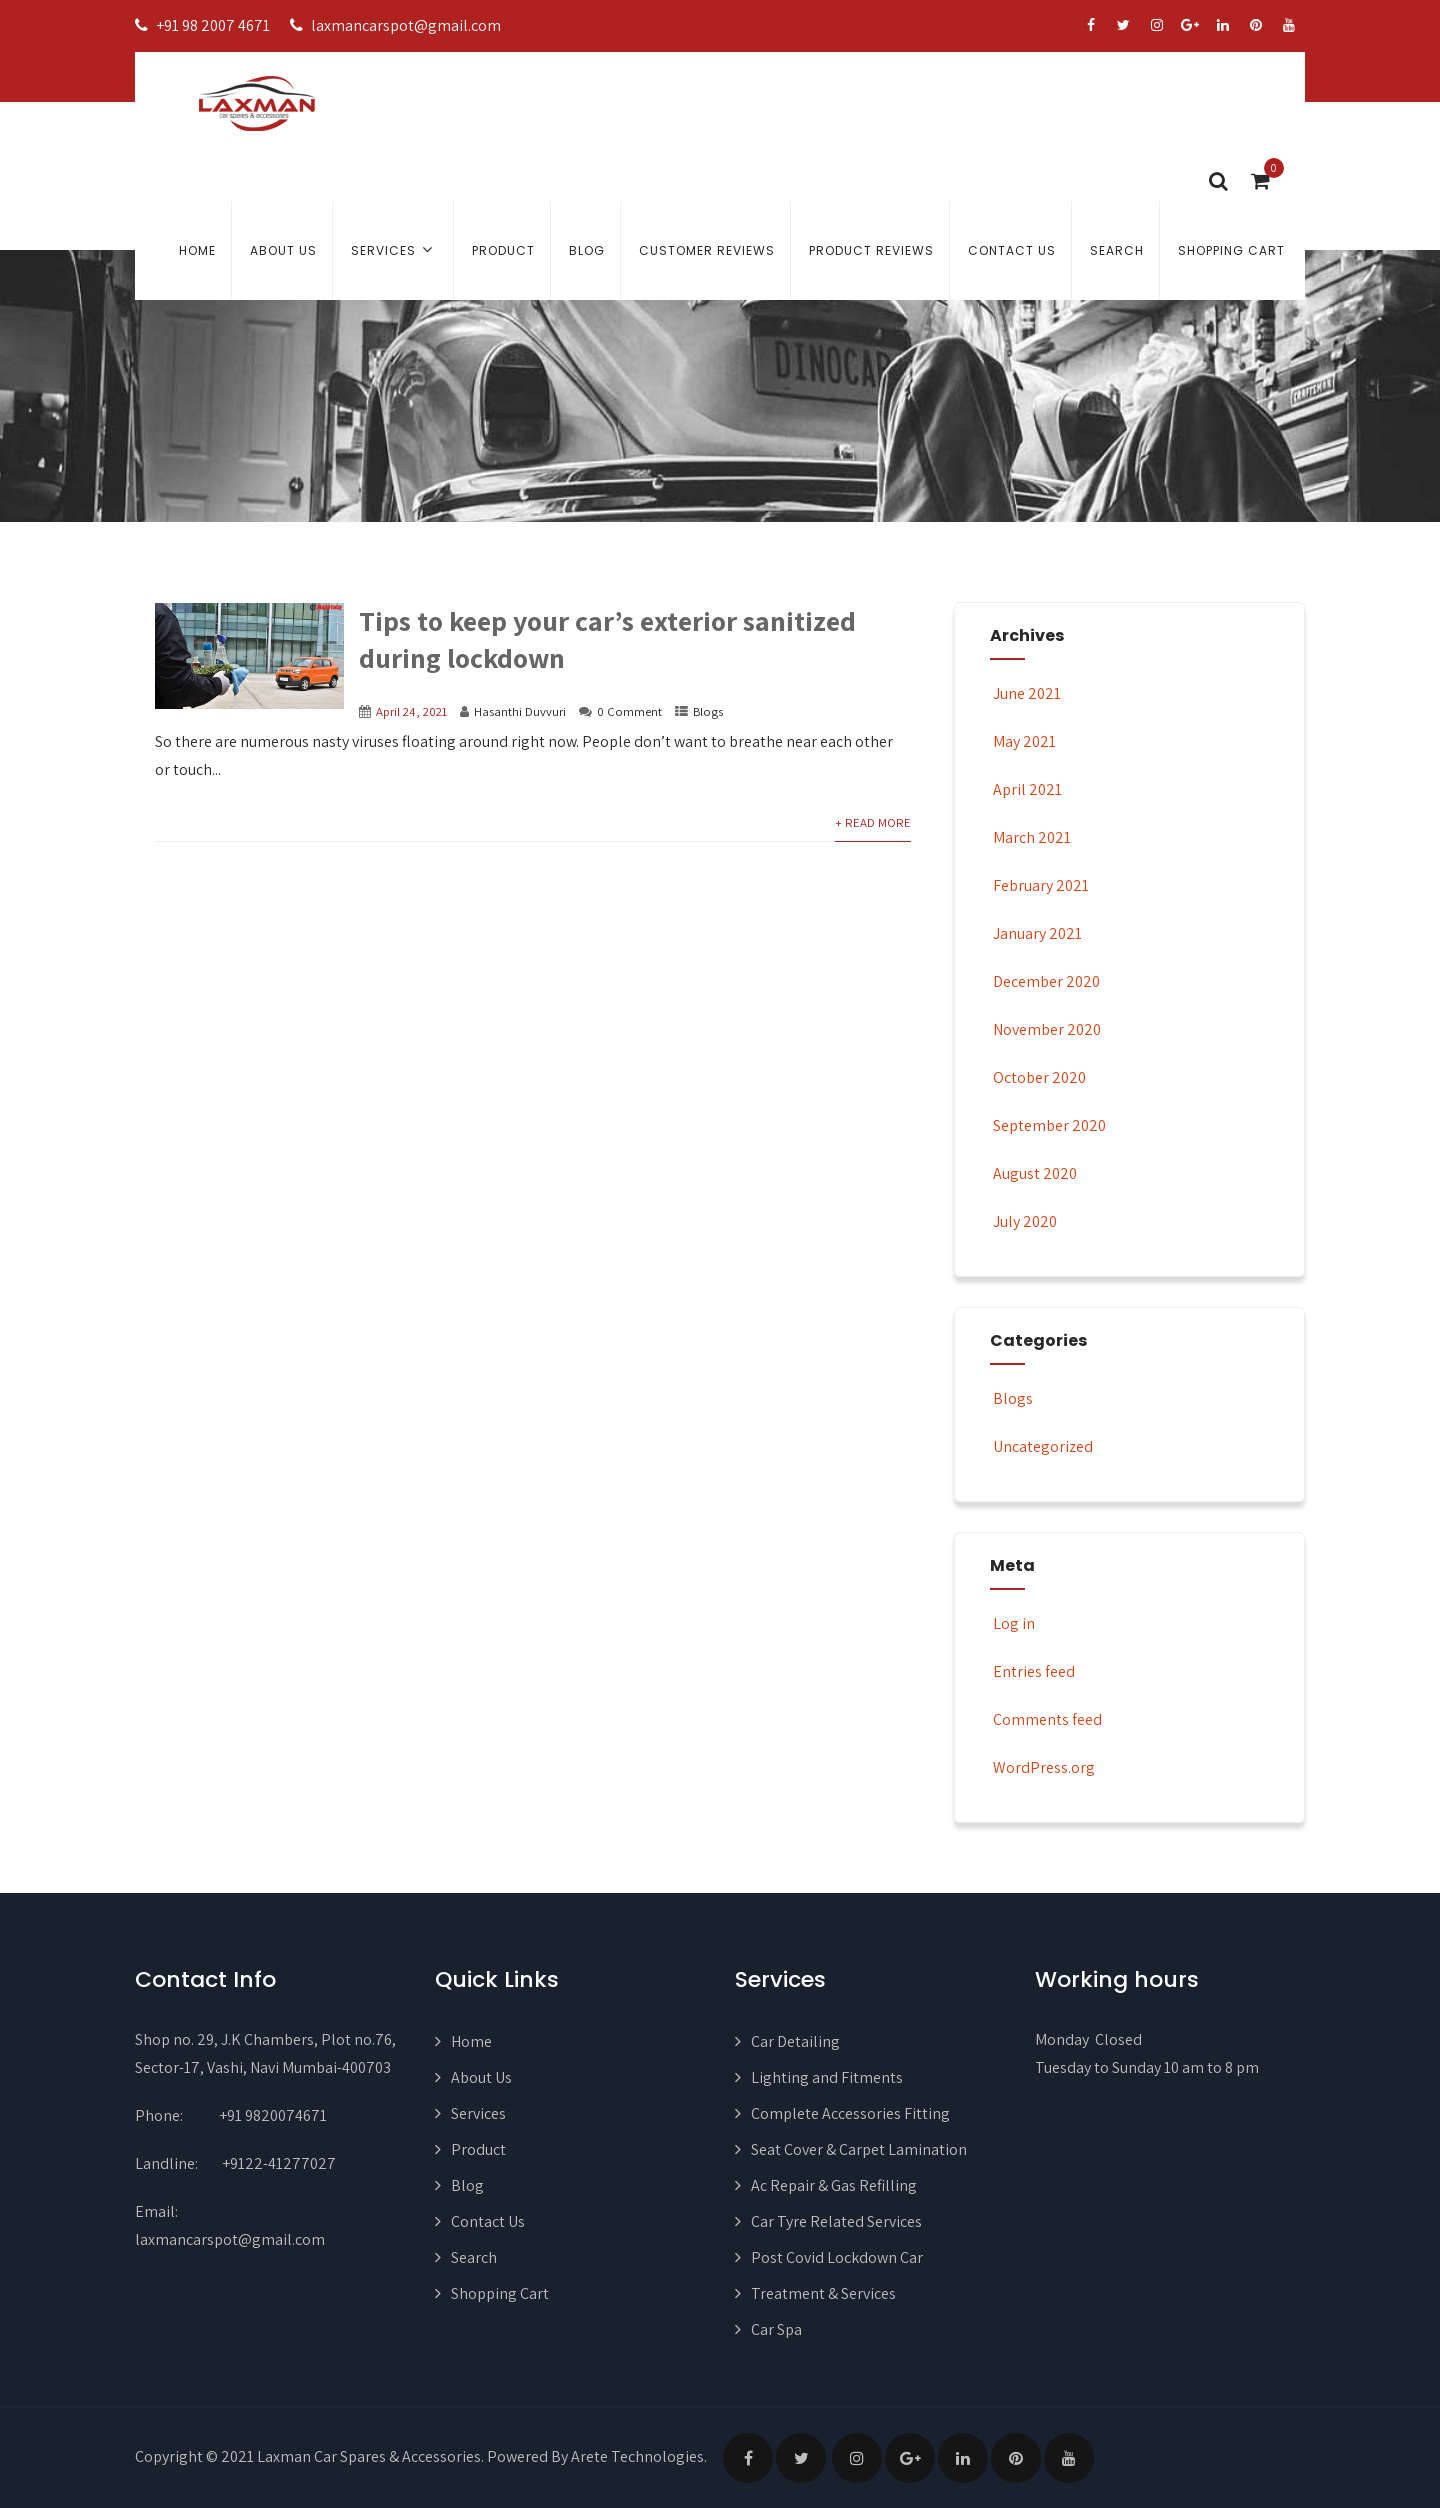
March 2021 (1032, 837)
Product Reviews (871, 250)
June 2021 (1027, 693)
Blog (587, 250)
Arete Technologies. (639, 2456)
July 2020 (1025, 1221)
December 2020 (1046, 981)
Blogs (708, 711)
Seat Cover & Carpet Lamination (859, 2149)
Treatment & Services (823, 2293)
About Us (283, 250)
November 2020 (1047, 1029)
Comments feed (1046, 1719)
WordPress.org (1042, 1767)
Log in (1012, 1623)
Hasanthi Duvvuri (520, 711)
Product (503, 250)
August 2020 (1035, 1173)
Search (1117, 250)
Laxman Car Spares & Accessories (369, 2456)
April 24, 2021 (411, 711)
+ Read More (873, 822)
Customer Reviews (707, 250)
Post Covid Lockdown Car (837, 2257)
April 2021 (1027, 789)
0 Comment (629, 711)
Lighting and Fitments (827, 2077)
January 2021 (1037, 933)
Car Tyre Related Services (836, 2221)
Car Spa (776, 2329)
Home (197, 250)
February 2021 (1041, 885)
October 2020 (1039, 1077)
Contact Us (1012, 250)
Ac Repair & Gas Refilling (834, 2185)
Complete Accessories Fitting (850, 2113)
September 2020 (1049, 1125)
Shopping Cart (1231, 250)
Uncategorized (1041, 1446)
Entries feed (1032, 1671)
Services (394, 249)
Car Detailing (795, 2041)
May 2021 (1024, 741)
